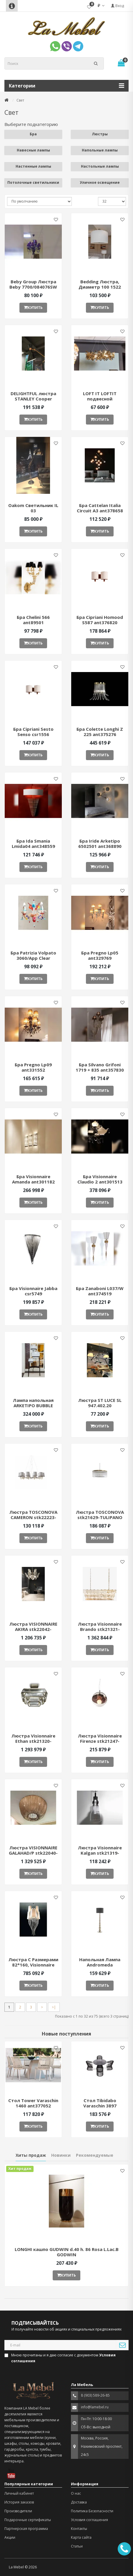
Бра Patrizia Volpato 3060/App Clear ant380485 (33, 958)
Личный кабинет (19, 2493)
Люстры (100, 134)
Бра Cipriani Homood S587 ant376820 (100, 619)
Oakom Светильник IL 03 (33, 507)
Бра (33, 134)
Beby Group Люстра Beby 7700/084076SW (33, 284)
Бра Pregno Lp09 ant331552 (33, 1067)
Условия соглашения (89, 2519)
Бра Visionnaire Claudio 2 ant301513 (99, 1179)
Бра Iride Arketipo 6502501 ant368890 (100, 843)
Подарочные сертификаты (27, 2519)
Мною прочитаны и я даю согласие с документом (60, 2358)
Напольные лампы (100, 150)
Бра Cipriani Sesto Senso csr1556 (33, 731)
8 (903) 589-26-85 (95, 2395)
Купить (33, 307)
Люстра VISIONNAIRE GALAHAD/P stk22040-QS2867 (33, 1853)
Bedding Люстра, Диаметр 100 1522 (100, 284)
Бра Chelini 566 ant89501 (33, 619)
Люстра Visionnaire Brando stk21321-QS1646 (100, 1629)
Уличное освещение (100, 182)
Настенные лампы (33, 166)
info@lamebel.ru (95, 2407)
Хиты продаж (31, 2155)
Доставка (79, 2502)
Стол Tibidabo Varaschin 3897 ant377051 (100, 2105)
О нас (76, 2493)
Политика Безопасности (92, 2510)
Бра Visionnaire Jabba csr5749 (33, 1291)
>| (54, 2007)
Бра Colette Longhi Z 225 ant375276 (100, 731)
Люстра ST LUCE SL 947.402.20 (100, 1402)
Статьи (77, 2546)
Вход (117, 5)
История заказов (19, 2502)
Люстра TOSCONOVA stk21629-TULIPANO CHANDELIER (100, 1517)
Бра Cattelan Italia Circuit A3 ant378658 (100, 507)
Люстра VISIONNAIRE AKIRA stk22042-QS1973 (33, 1629)
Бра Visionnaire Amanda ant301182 (33, 1179)
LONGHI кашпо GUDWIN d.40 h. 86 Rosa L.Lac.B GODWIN (67, 2251)
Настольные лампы (100, 166)
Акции (9, 2537)
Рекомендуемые (94, 2155)
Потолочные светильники (33, 182)
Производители (18, 2510)
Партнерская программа (26, 2528)
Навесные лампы (33, 150)
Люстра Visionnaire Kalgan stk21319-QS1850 (100, 1853)
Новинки (61, 2155)
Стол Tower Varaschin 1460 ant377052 (33, 2103)
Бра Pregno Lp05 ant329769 (99, 955)
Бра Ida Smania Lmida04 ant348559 (33, 843)
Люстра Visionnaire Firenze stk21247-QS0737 (100, 1741)
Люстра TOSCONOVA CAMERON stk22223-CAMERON (33, 1517)
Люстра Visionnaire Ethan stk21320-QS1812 (33, 1741)
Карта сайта (81, 2537)
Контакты (79, 2528)
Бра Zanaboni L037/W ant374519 (100, 1291)
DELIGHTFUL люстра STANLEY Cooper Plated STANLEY (33, 398)
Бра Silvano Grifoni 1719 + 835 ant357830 (100, 1067)
